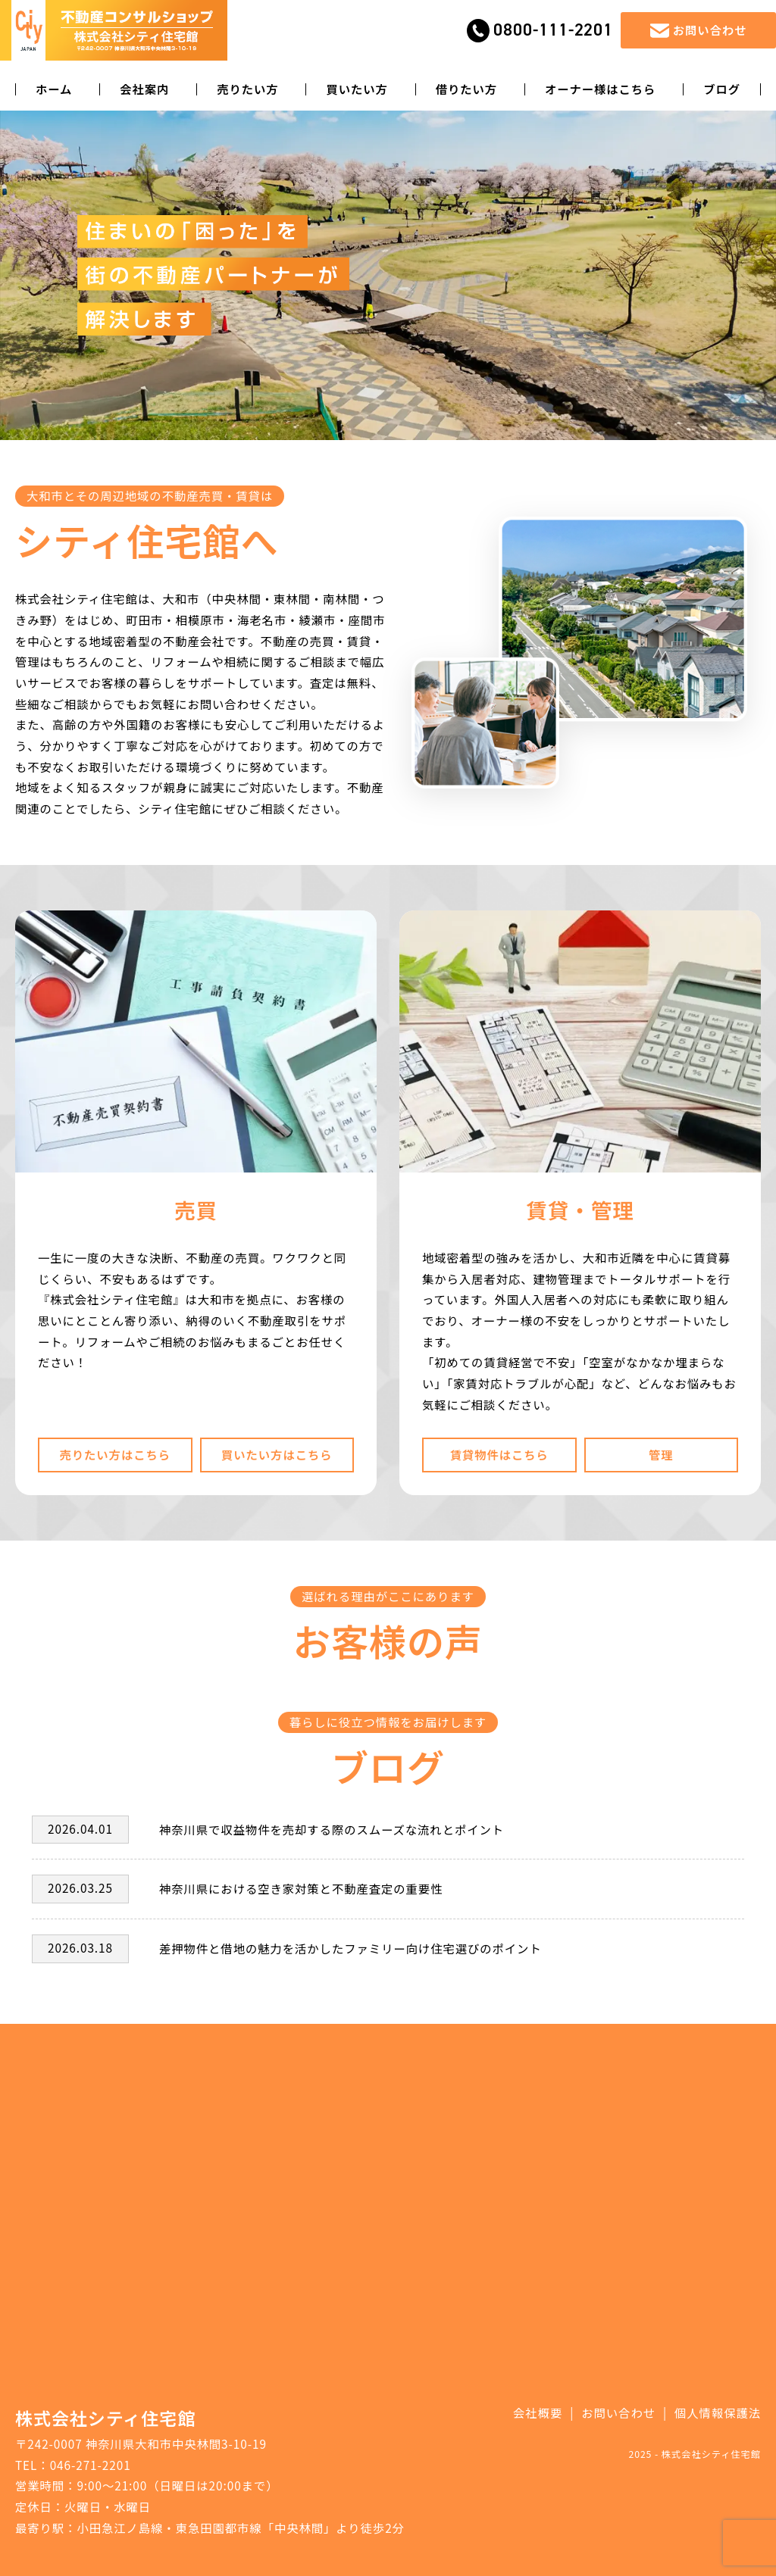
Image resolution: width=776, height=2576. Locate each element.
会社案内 (144, 89)
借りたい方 (466, 89)
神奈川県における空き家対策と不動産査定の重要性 (301, 1888)
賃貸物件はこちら (499, 1454)
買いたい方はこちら (277, 1454)
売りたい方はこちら (115, 1454)
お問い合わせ (618, 2412)
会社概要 (537, 2412)
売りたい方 (247, 89)
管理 (661, 1454)
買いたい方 (356, 89)
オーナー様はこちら (600, 89)
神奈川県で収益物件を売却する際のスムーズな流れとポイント (331, 1829)
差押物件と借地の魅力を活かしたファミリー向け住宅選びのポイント (350, 1948)
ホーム (54, 89)
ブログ (721, 89)
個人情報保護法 (717, 2412)
